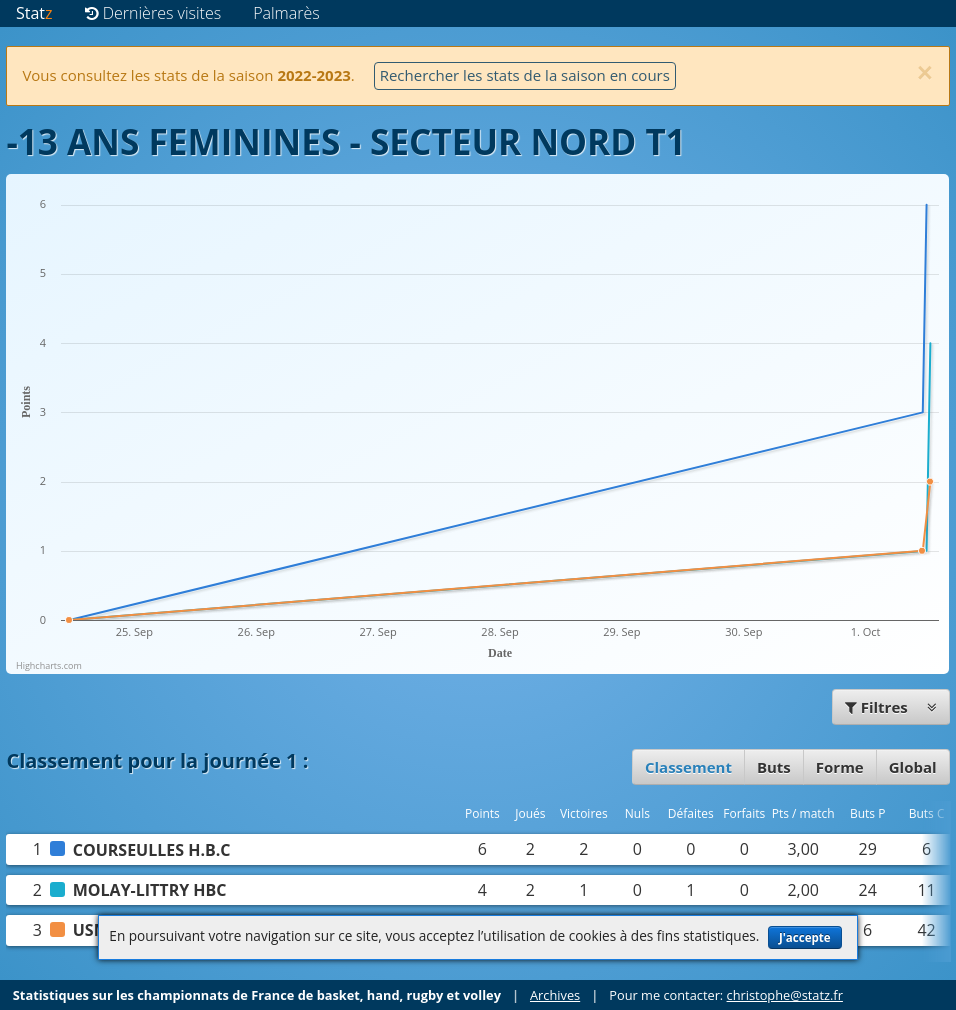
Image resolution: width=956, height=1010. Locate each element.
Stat (34, 13)
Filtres (891, 707)
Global (913, 767)
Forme (840, 767)
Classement (688, 767)
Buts (774, 767)
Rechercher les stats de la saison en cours (525, 75)
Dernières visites (153, 13)
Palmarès (286, 13)
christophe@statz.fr (785, 995)
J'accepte (805, 937)
